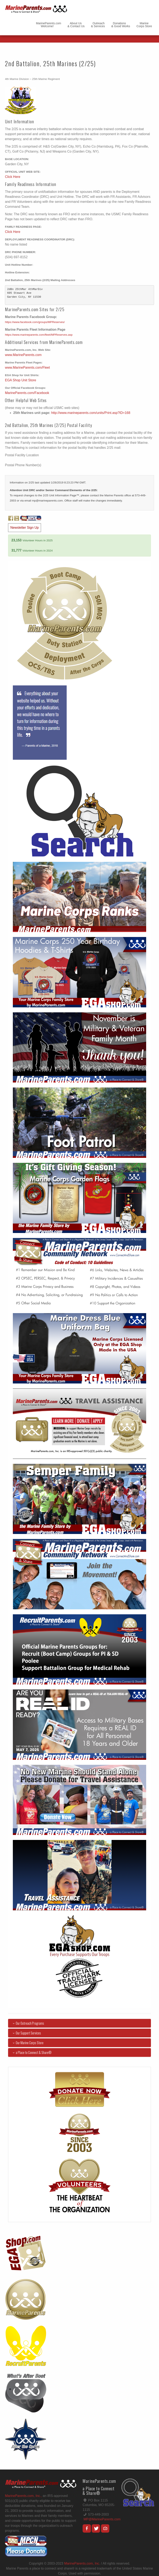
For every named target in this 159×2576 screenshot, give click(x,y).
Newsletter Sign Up (24, 527)
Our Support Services (26, 2032)
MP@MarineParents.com (101, 2519)
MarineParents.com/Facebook (27, 393)
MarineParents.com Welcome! (48, 25)
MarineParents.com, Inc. (82, 2563)
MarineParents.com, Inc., (23, 2496)
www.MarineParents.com (23, 355)
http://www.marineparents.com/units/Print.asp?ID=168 (90, 413)
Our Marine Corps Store (27, 2042)
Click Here (12, 177)
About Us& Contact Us (75, 25)
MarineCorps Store (144, 25)
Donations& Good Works (120, 25)
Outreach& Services (98, 25)
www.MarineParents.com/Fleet (27, 367)
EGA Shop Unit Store (20, 380)
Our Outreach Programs (27, 2023)
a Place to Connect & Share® (31, 2052)
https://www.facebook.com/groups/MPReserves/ (35, 322)
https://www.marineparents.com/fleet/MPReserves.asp (38, 334)
